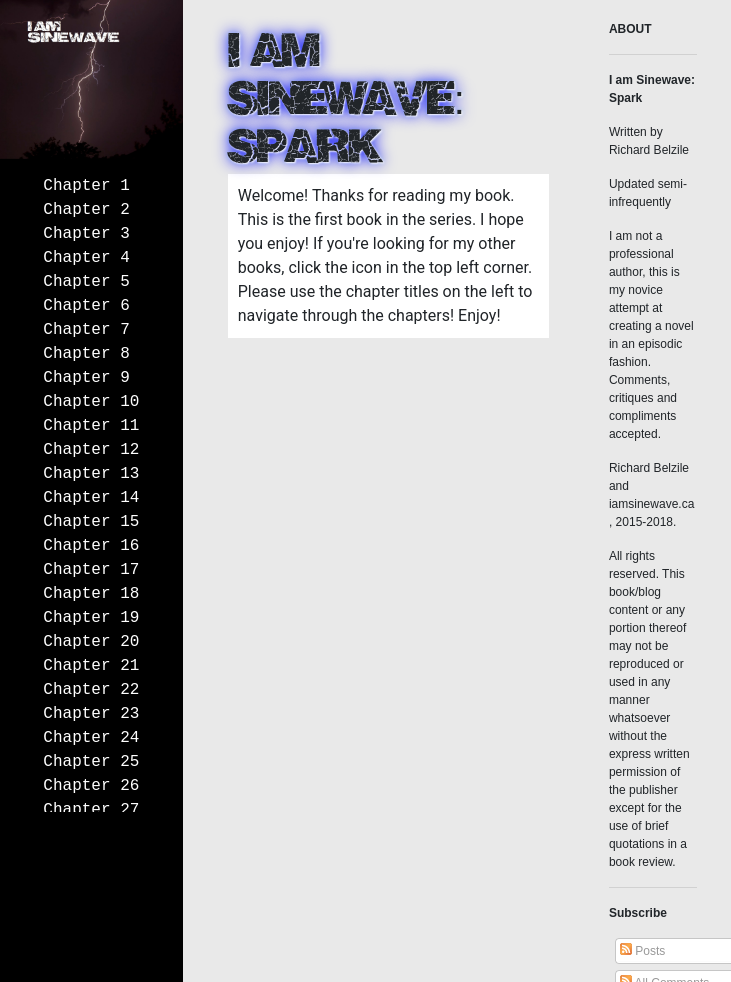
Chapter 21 (91, 666)
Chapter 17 (91, 570)
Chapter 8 (86, 354)
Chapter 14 (91, 498)
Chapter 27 (91, 810)
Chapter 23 (91, 714)
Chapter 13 (91, 474)
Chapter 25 (91, 762)
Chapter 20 (91, 642)
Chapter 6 (86, 306)
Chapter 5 (86, 282)
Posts (642, 951)
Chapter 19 (91, 618)
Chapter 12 (91, 450)
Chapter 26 (91, 786)
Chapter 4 (86, 258)
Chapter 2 (86, 210)
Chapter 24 (91, 738)
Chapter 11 (91, 426)
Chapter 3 (86, 234)
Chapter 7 (86, 330)
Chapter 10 (91, 402)
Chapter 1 (86, 186)
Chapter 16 (91, 546)
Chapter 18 (91, 594)
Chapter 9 (86, 378)
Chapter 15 (91, 522)
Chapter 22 (91, 690)
